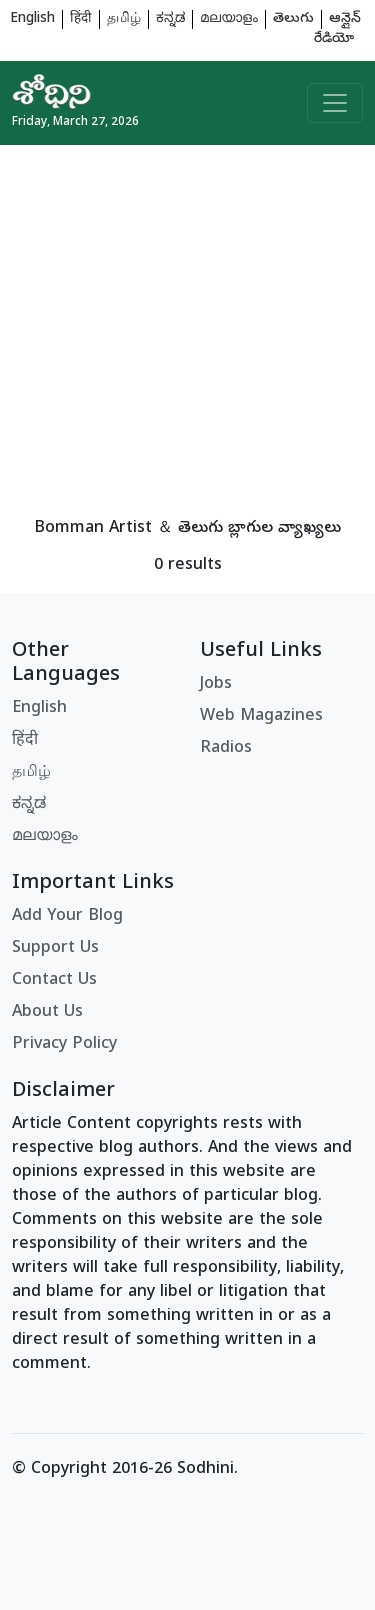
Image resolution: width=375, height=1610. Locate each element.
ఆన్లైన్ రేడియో (337, 29)
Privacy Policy (64, 1045)
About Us (47, 1013)
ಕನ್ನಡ (170, 19)
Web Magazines (261, 717)
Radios (226, 749)
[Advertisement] (187, 332)
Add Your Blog (67, 917)
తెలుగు (293, 19)
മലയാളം (229, 19)
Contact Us (54, 981)
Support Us (55, 949)
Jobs (216, 685)
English (32, 19)
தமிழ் (124, 19)
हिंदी (81, 19)
